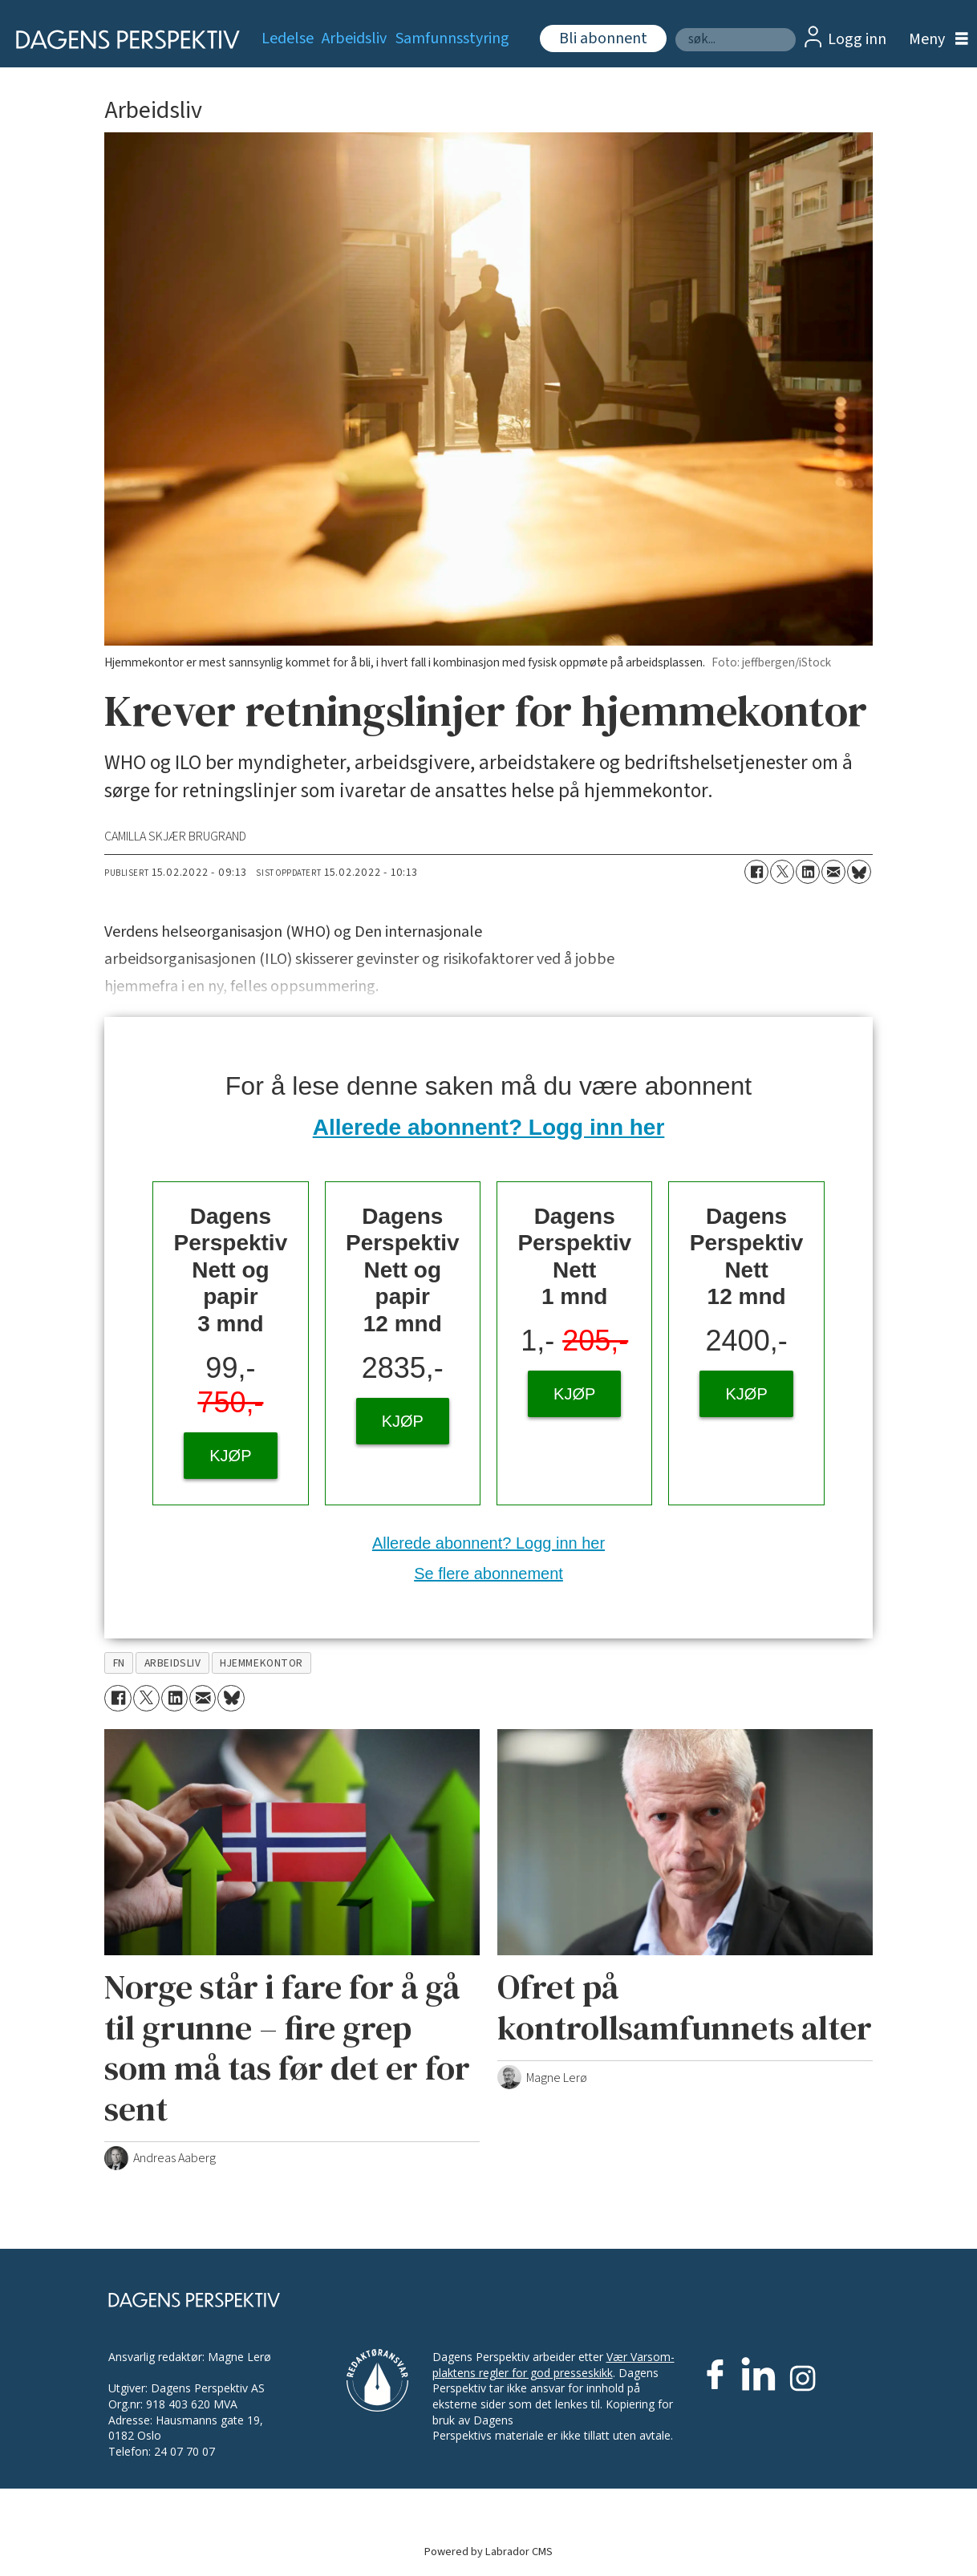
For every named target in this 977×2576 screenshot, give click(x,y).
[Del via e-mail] (833, 872)
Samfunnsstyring (452, 38)
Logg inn (857, 39)
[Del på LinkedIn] (808, 872)
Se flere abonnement (488, 1573)
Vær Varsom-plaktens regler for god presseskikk (553, 2364)
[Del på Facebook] (756, 872)
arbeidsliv (172, 1663)
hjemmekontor (261, 1663)
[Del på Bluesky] (859, 872)
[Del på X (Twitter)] (782, 872)
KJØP (230, 1455)
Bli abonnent (603, 38)
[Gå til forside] (122, 39)
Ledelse (287, 38)
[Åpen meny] (934, 40)
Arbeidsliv (354, 38)
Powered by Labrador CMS (488, 2551)
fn (119, 1663)
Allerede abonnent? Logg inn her (489, 1127)
